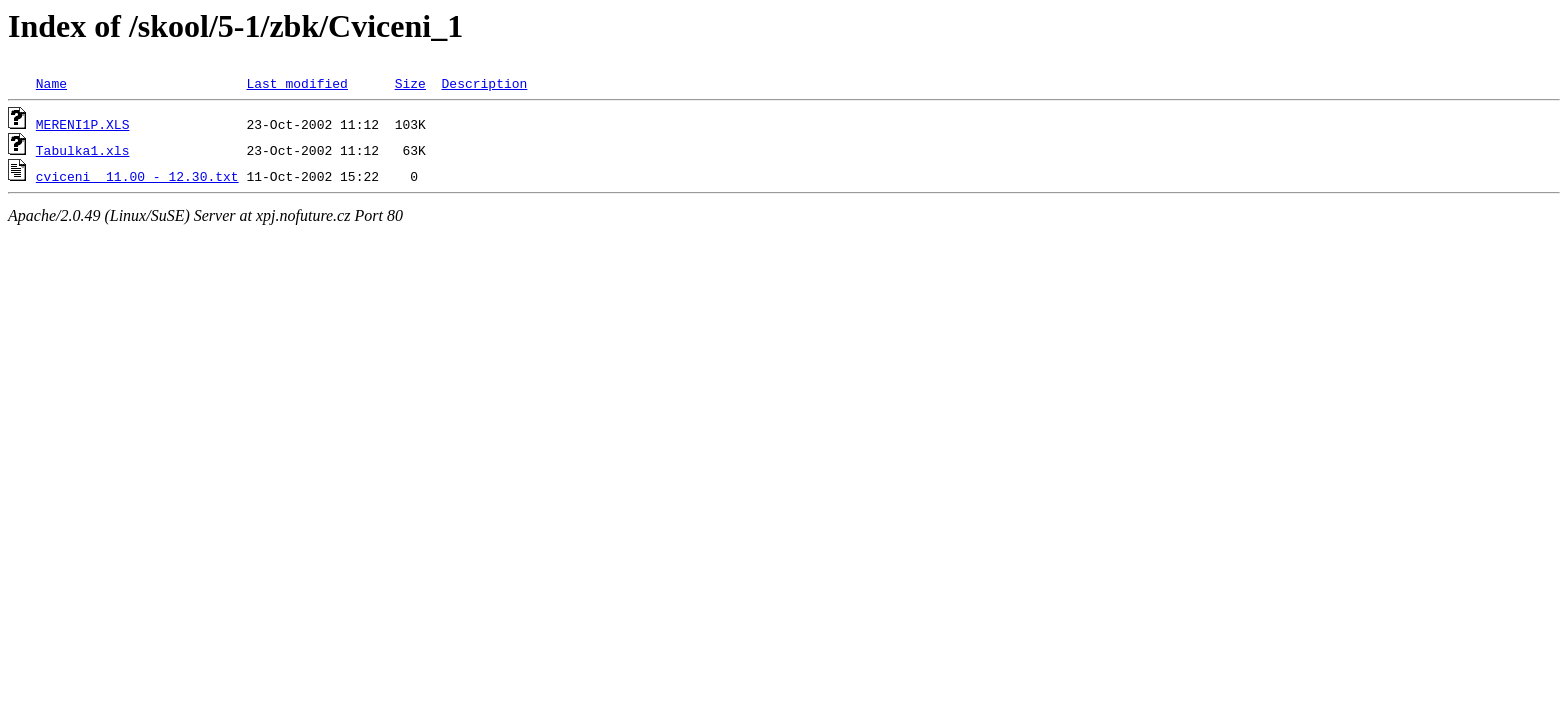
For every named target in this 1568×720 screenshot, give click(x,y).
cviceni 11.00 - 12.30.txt (137, 176)
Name (51, 83)
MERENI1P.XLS (83, 124)
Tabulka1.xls (83, 150)
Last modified (296, 83)
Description (484, 83)
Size (410, 83)
